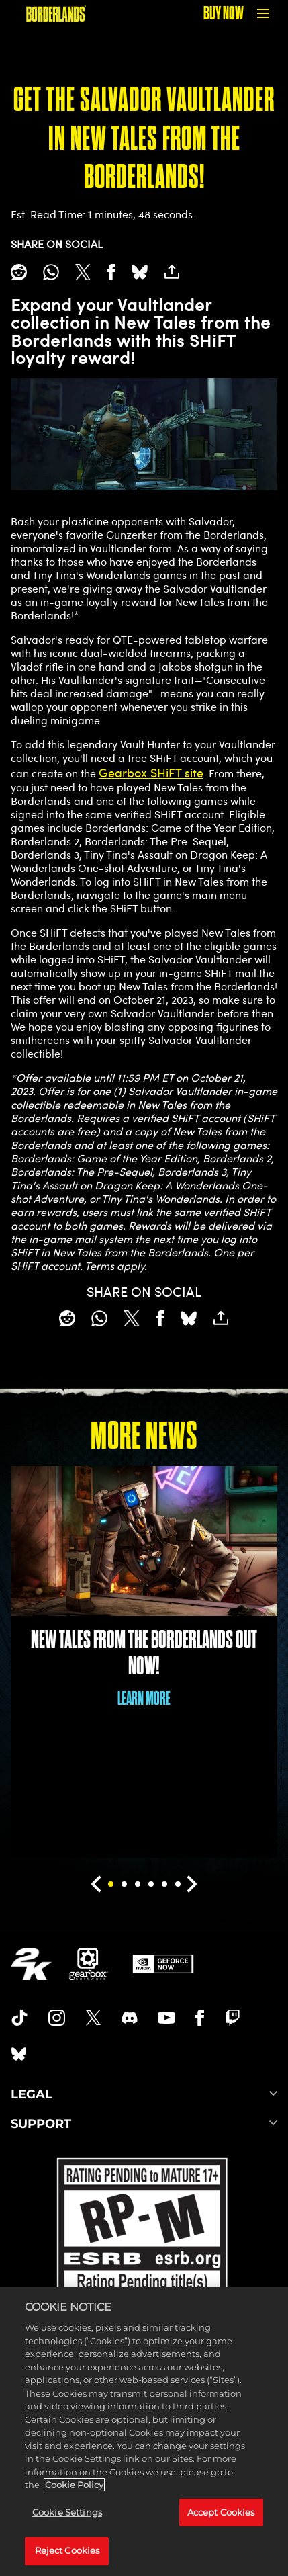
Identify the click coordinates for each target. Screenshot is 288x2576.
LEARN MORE (144, 1698)
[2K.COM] (31, 1964)
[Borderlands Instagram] (57, 2018)
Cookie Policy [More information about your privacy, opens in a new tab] (74, 2484)
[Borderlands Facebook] (199, 2018)
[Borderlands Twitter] (93, 2018)
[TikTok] (19, 2018)
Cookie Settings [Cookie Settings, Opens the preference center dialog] (67, 2512)
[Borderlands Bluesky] (19, 2054)
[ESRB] (144, 2246)
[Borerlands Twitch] (233, 2018)
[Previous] (96, 1884)
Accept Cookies (221, 2512)
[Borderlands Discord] (130, 2018)
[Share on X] (83, 272)
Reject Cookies (67, 2550)
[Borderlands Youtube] (166, 2018)
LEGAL (144, 2094)
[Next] (192, 1884)
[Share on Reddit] (19, 272)
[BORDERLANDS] (56, 13)
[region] (144, 2431)
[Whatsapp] (51, 272)
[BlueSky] (140, 272)
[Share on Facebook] (111, 272)
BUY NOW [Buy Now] (223, 13)
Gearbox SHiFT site (151, 773)
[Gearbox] (88, 1964)
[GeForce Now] (163, 1964)
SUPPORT (144, 2124)
